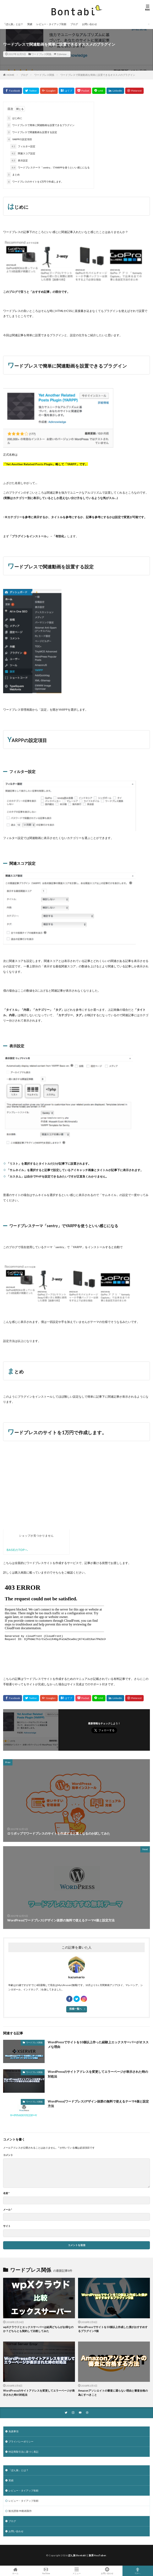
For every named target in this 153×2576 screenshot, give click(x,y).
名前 (6, 2193)
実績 (29, 24)
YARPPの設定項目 (19, 139)
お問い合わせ (89, 24)
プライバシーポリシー (21, 2441)
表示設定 (19, 160)
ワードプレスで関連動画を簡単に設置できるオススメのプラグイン (97, 74)
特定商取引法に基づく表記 (23, 2451)
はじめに (14, 118)
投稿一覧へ (75, 2008)
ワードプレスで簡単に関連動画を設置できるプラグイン (41, 125)
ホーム (15, 2570)
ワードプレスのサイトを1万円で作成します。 (35, 181)
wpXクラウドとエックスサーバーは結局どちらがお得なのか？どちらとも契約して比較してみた (38, 2329)
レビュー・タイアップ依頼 (51, 24)
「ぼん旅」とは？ (13, 24)
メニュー (76, 2570)
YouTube (46, 2570)
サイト (7, 2226)
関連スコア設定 (22, 153)
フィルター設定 (22, 146)
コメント (8, 2155)
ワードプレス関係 (41, 54)
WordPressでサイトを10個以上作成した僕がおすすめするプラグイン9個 (113, 2329)
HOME (10, 74)
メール (7, 2209)
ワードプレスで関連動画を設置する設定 (32, 132)
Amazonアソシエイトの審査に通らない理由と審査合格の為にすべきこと (113, 2392)
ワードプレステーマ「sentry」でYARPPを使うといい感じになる (50, 167)
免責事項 (13, 2431)
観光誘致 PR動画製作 (20, 2510)
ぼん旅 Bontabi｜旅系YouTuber (87, 2555)
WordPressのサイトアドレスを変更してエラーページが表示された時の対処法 (98, 2074)
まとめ (13, 174)
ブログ (74, 24)
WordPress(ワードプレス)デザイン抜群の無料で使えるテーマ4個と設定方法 (98, 2103)
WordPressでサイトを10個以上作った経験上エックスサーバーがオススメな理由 (98, 2044)
